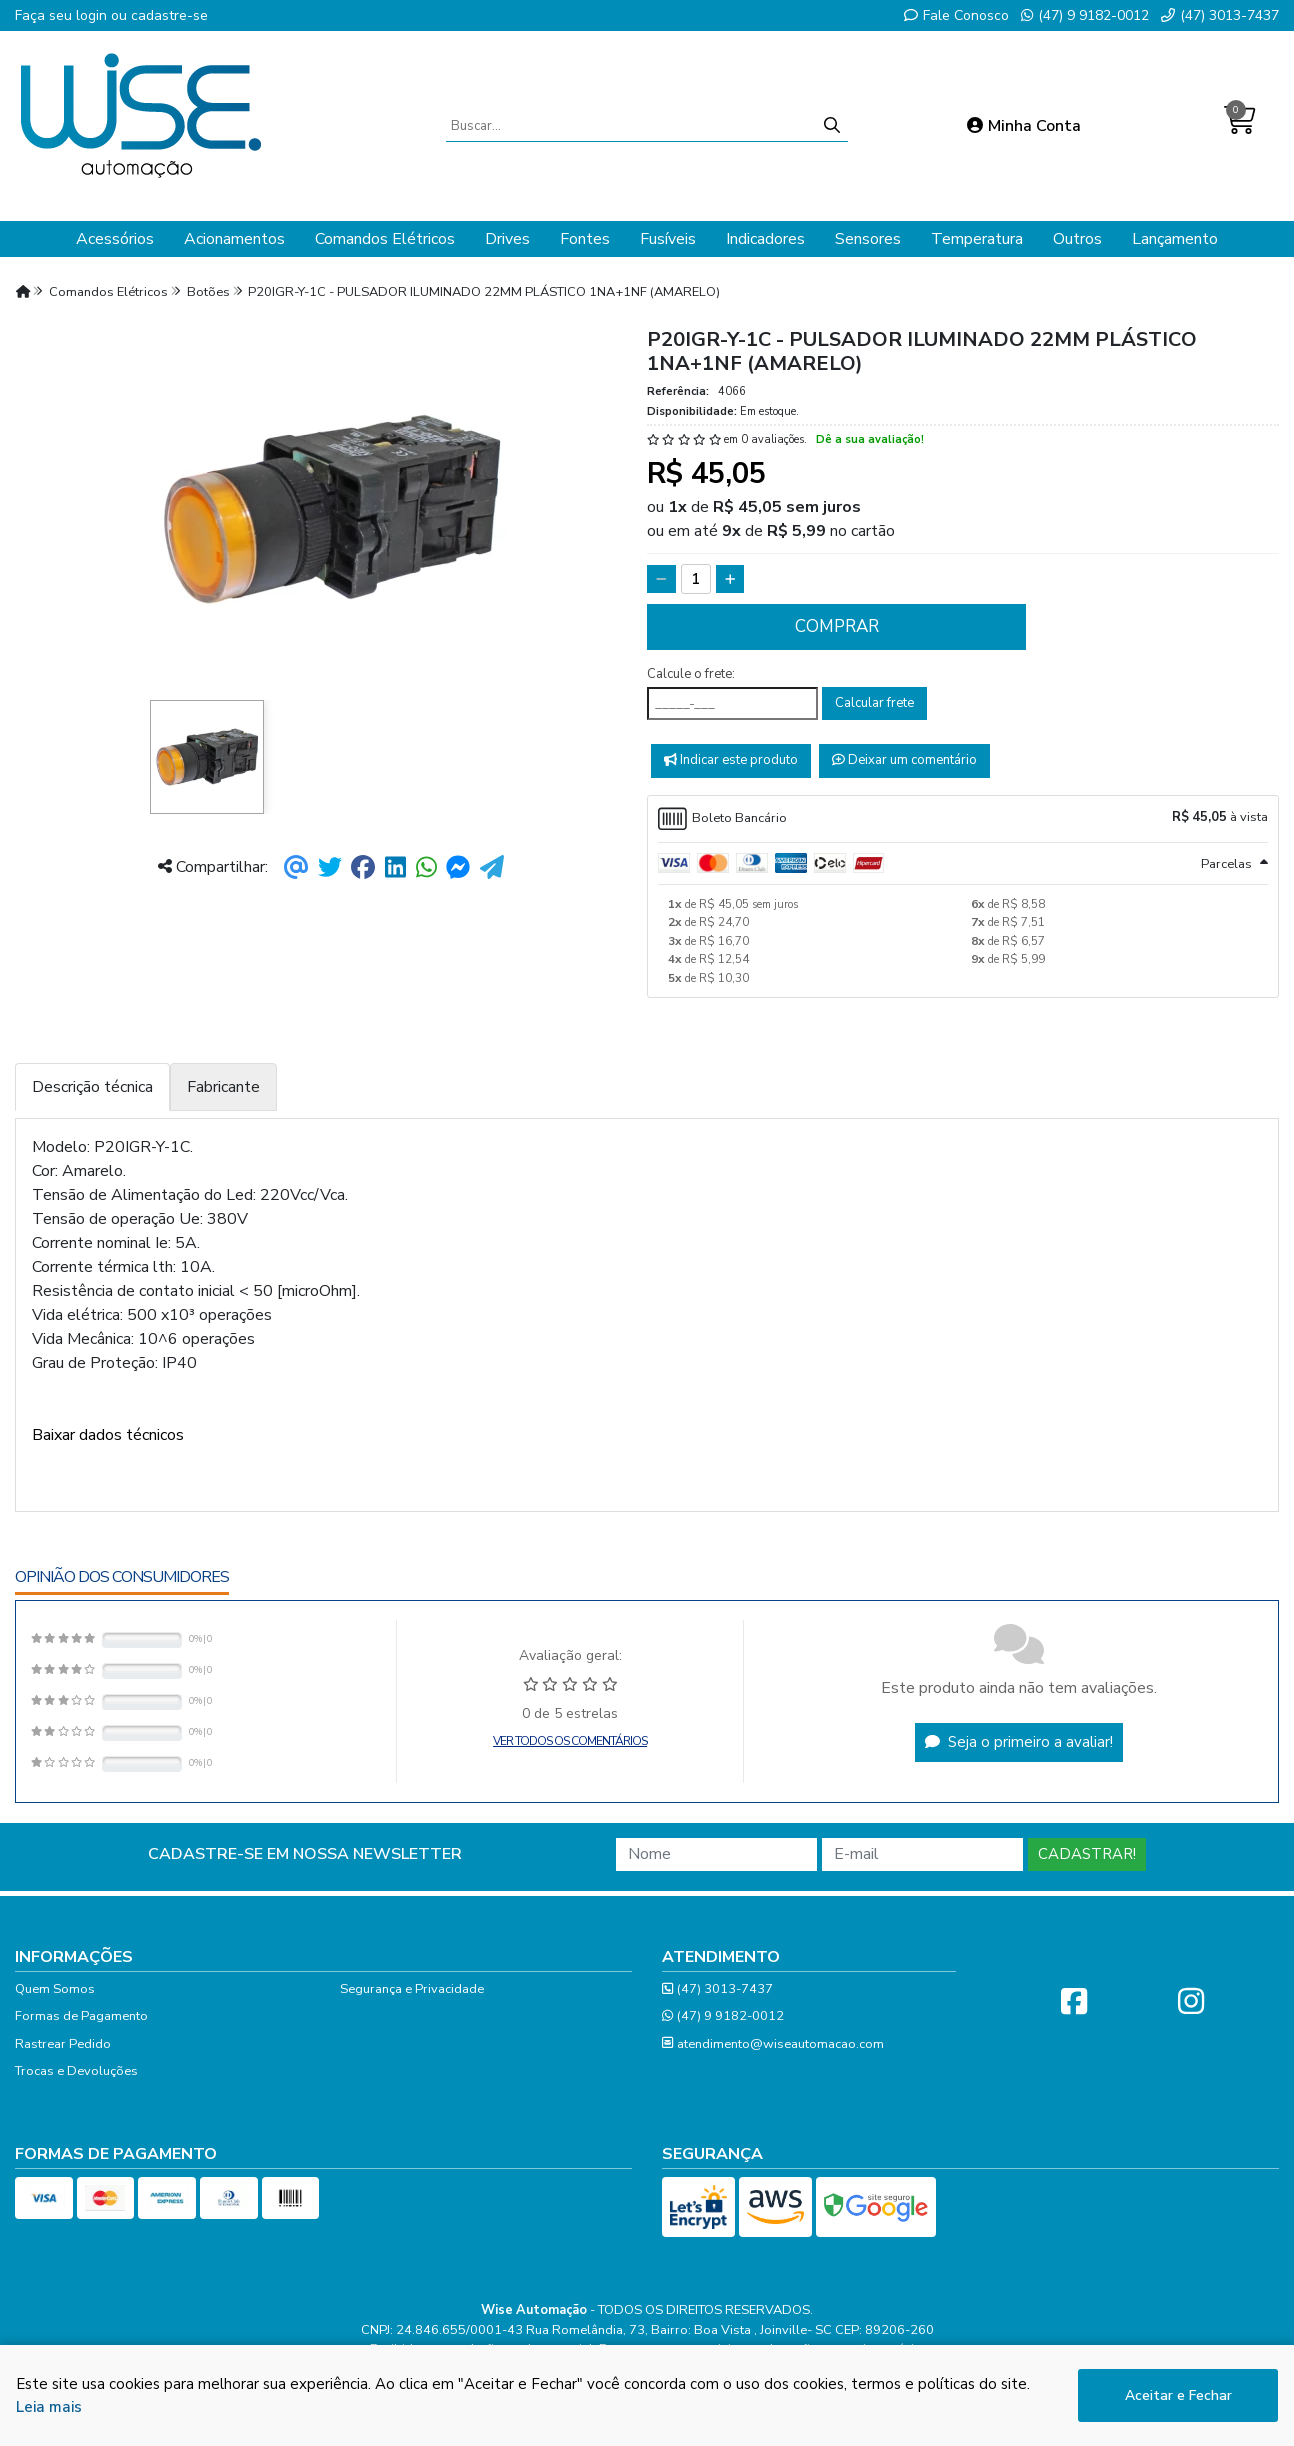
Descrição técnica (92, 1087)
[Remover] (661, 579)
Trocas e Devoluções (76, 2071)
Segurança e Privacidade (412, 1989)
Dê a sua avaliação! (870, 439)
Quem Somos (55, 1989)
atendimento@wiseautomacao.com (773, 2044)
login (93, 15)
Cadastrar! (1087, 1854)
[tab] (963, 819)
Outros (1077, 239)
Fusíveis (668, 239)
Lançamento (1175, 239)
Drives (507, 239)
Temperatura (977, 239)
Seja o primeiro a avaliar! (1019, 1742)
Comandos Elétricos (385, 239)
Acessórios (115, 239)
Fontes (585, 239)
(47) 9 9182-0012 (1085, 15)
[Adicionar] (730, 579)
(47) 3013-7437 (1220, 15)
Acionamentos (234, 239)
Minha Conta (1024, 126)
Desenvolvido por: (647, 2426)
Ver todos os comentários (570, 1741)
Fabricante (223, 1087)
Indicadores (765, 239)
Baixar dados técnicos (108, 1435)
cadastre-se (169, 15)
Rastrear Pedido (63, 2044)
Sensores (868, 239)
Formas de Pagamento (81, 2016)
